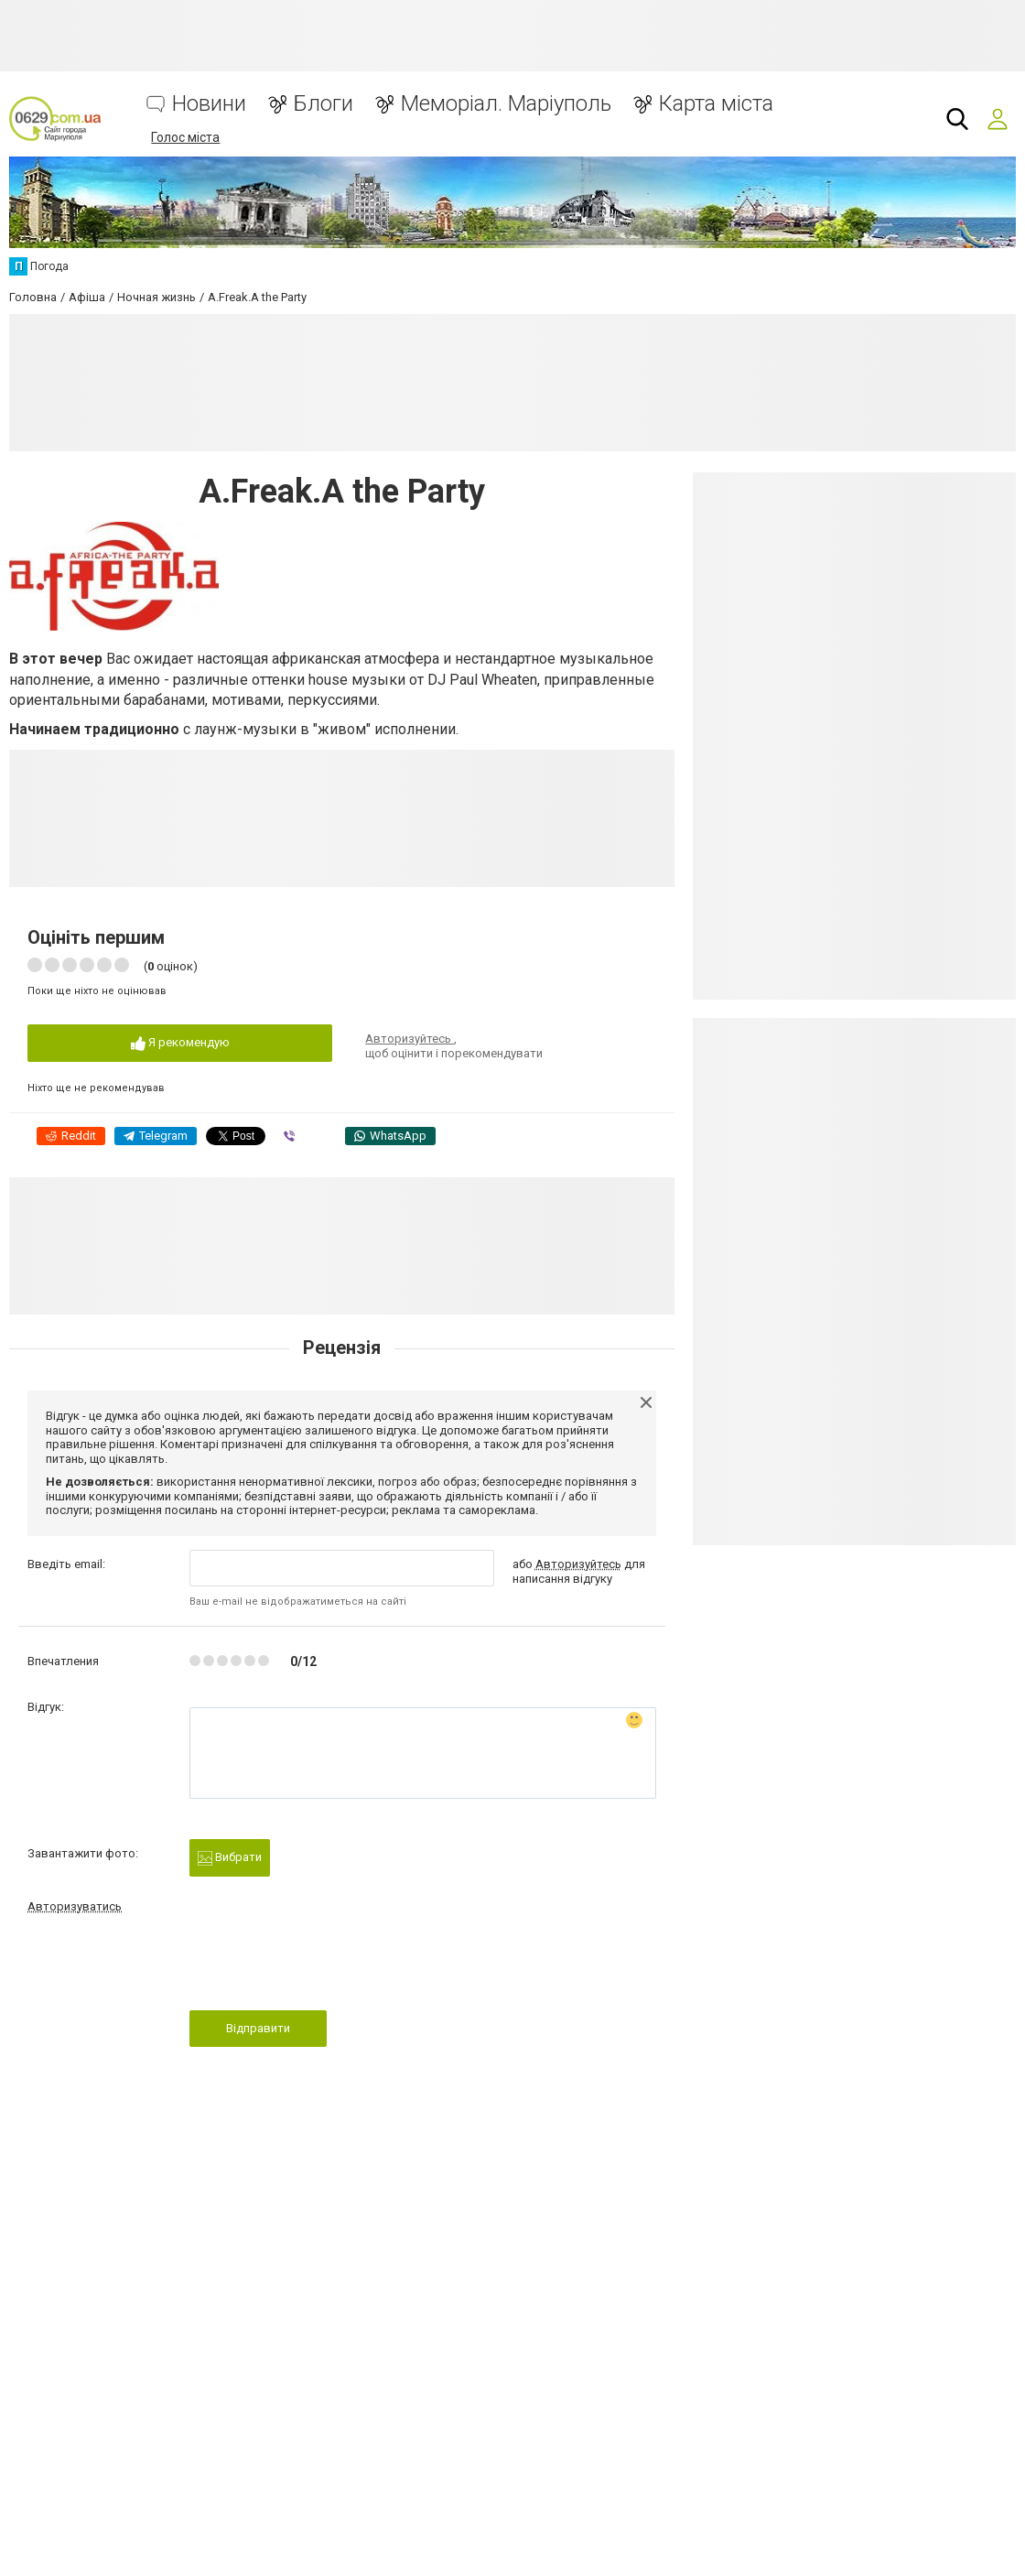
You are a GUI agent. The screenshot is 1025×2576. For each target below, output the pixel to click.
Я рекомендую (180, 1043)
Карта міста (716, 104)
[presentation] (328, 1967)
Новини (209, 104)
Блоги (323, 104)
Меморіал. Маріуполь (506, 104)
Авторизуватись (74, 1906)
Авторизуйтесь (409, 1038)
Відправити (258, 2028)
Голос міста (185, 137)
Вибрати (230, 1858)
